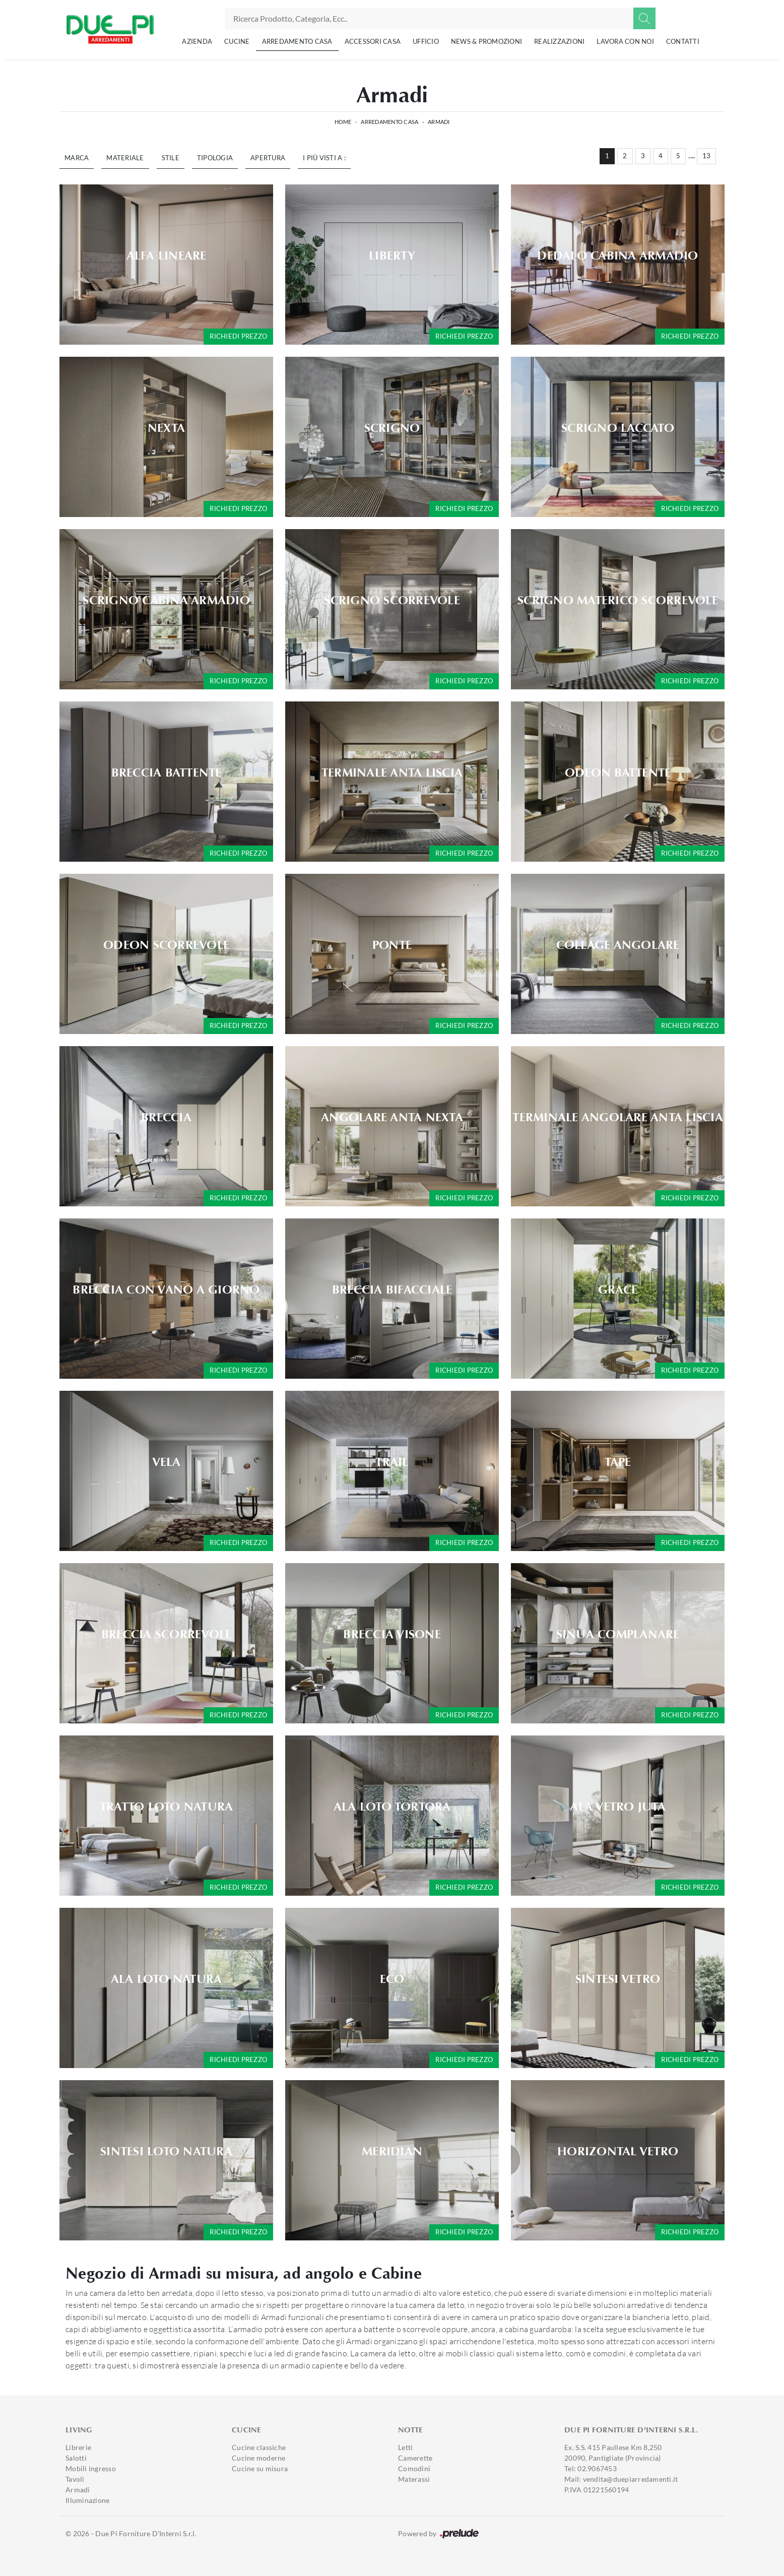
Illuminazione (87, 2500)
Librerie (78, 2447)
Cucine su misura (260, 2468)
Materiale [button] (125, 158)
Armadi (439, 121)
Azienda (197, 41)
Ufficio (426, 41)
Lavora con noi (625, 41)
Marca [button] (76, 158)
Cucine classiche (259, 2447)
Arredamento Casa (297, 41)
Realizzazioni (559, 41)
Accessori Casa (373, 41)
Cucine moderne (259, 2458)
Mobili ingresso (91, 2468)
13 (706, 156)
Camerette (415, 2458)
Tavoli (75, 2479)
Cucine (237, 41)
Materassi (414, 2479)
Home (343, 121)
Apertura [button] (267, 158)
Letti (405, 2447)
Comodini (414, 2468)
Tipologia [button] (215, 158)
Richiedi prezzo (238, 336)
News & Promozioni (486, 41)
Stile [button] (170, 158)
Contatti (682, 41)
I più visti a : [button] (324, 158)
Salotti (76, 2458)
